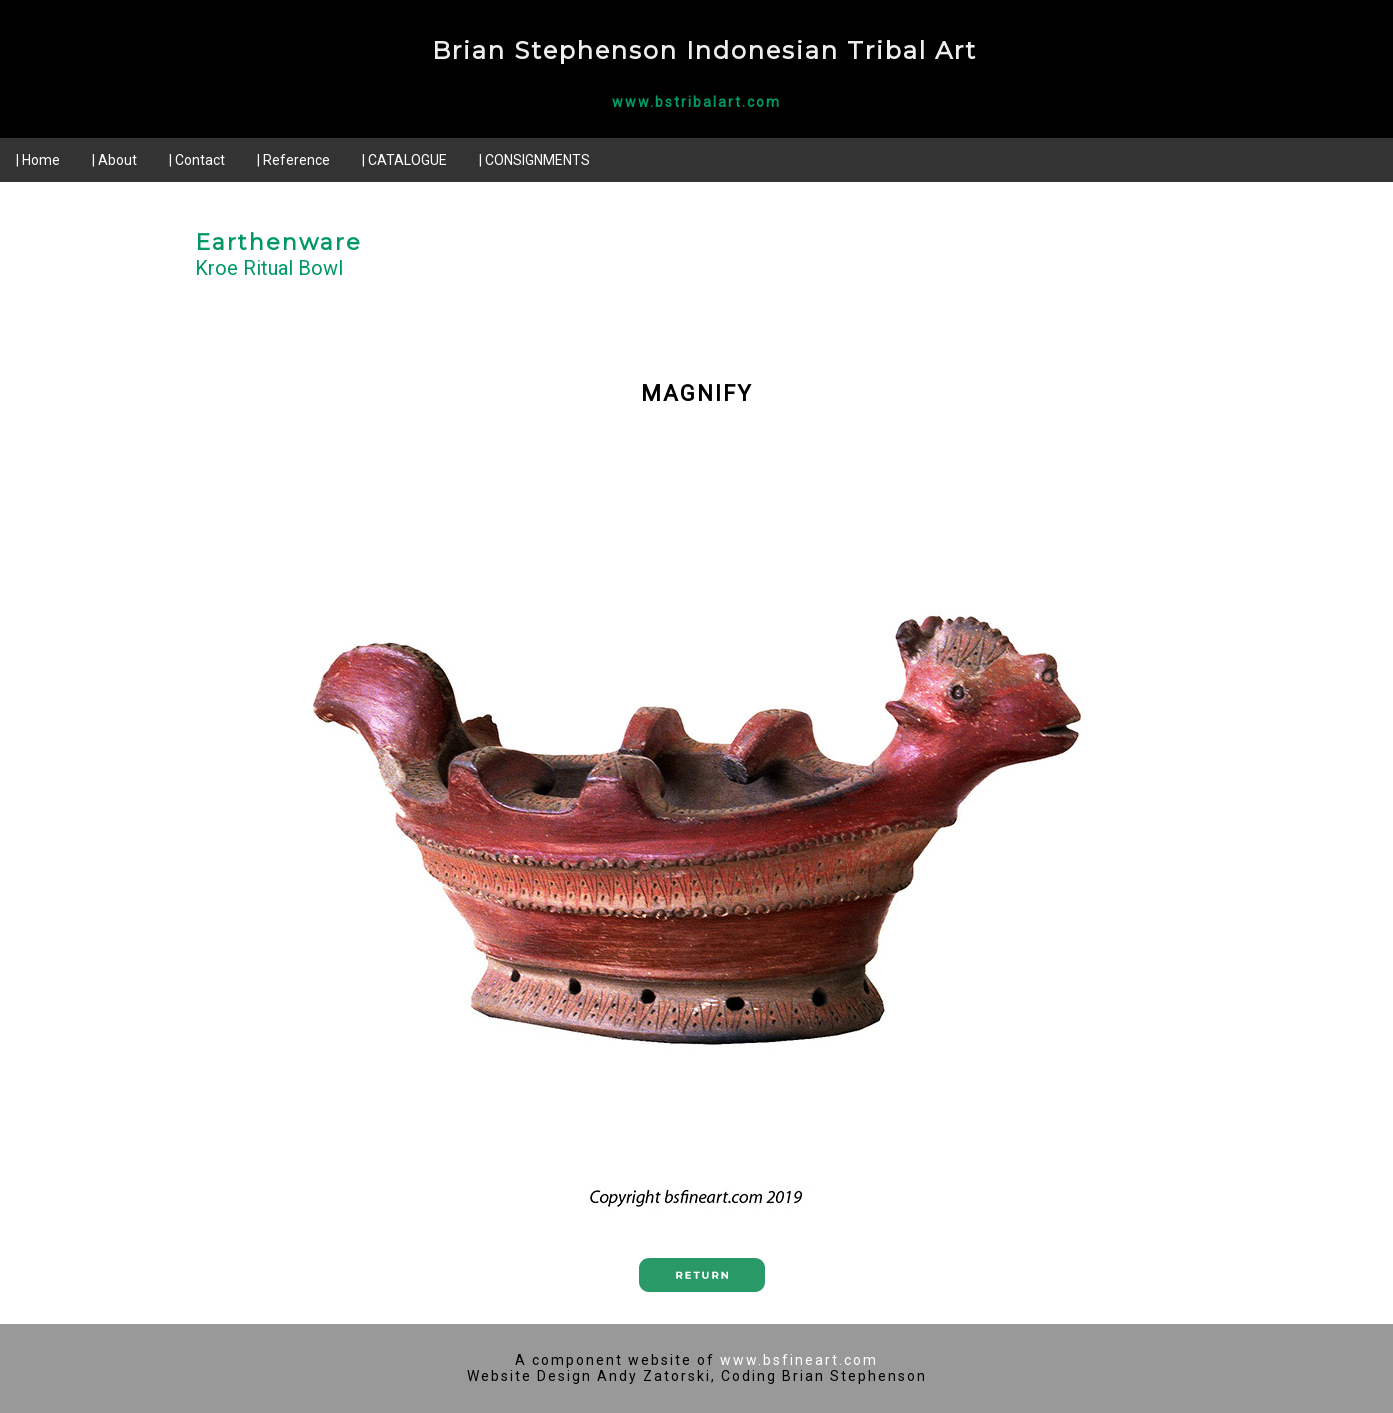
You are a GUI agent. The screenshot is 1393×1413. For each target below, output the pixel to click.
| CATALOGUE (404, 160)
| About (114, 160)
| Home (38, 160)
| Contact (197, 160)
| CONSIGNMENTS (534, 160)
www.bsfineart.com (799, 1360)
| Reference (293, 160)
